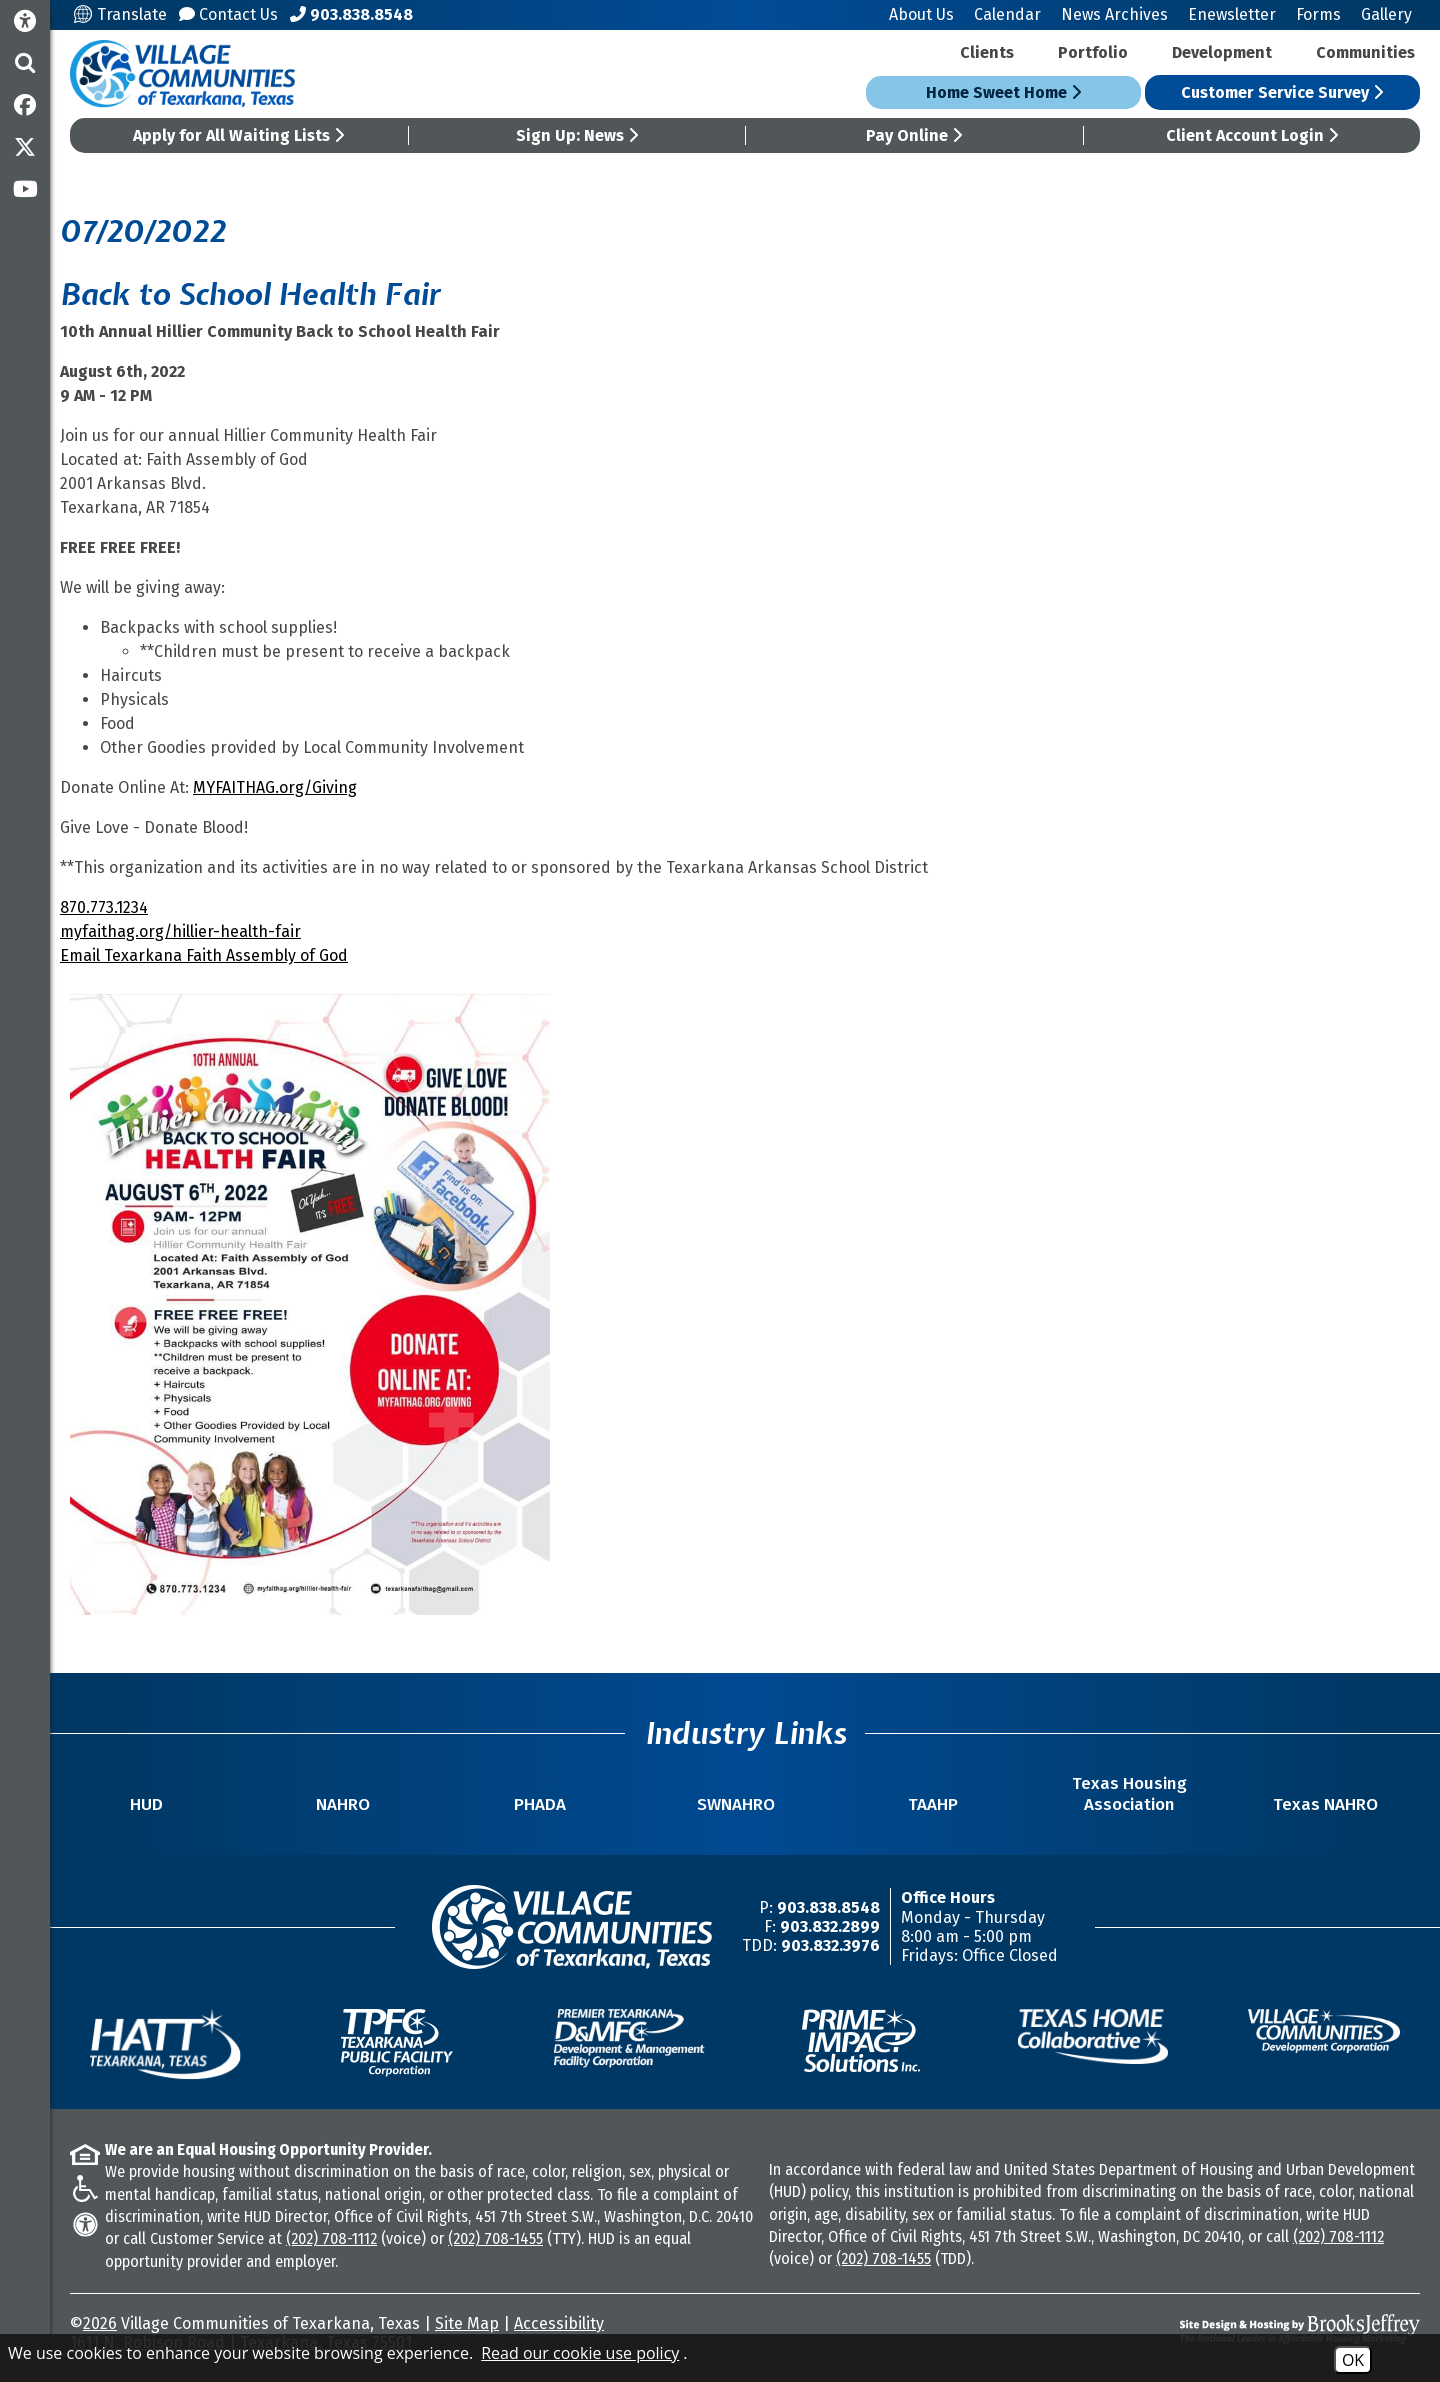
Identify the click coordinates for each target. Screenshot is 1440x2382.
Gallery (1386, 14)
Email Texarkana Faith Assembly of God (204, 955)
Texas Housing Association (1129, 1794)
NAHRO (343, 1804)
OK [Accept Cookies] (1353, 2360)
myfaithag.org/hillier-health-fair (180, 931)
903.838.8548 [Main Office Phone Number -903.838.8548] (828, 1907)
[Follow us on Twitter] (25, 147)
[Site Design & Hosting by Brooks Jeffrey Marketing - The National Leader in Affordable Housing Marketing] (1252, 2329)
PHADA (540, 1804)
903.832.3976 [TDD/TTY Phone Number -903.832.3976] (830, 1945)
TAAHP (933, 1804)
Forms (1318, 14)
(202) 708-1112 (331, 2238)
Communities (1365, 52)
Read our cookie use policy (580, 2353)
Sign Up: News (577, 135)
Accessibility (559, 2323)
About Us (921, 14)
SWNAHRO (736, 1804)
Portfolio (1093, 52)
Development (1222, 52)
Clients (987, 52)
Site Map (467, 2323)
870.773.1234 (104, 907)
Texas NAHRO (1325, 1804)
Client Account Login (1252, 135)
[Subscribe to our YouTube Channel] (25, 189)
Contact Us (228, 14)
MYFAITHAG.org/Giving (275, 787)
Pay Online (914, 135)
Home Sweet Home (1003, 92)
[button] (25, 63)
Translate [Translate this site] (120, 14)
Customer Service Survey (1282, 92)
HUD (146, 1804)
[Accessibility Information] (25, 21)
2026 (100, 2323)
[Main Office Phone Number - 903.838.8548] (351, 14)
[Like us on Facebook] (25, 105)
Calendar (1007, 14)
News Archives (1114, 14)
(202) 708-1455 (495, 2238)
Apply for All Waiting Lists (238, 135)
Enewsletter (1232, 14)
